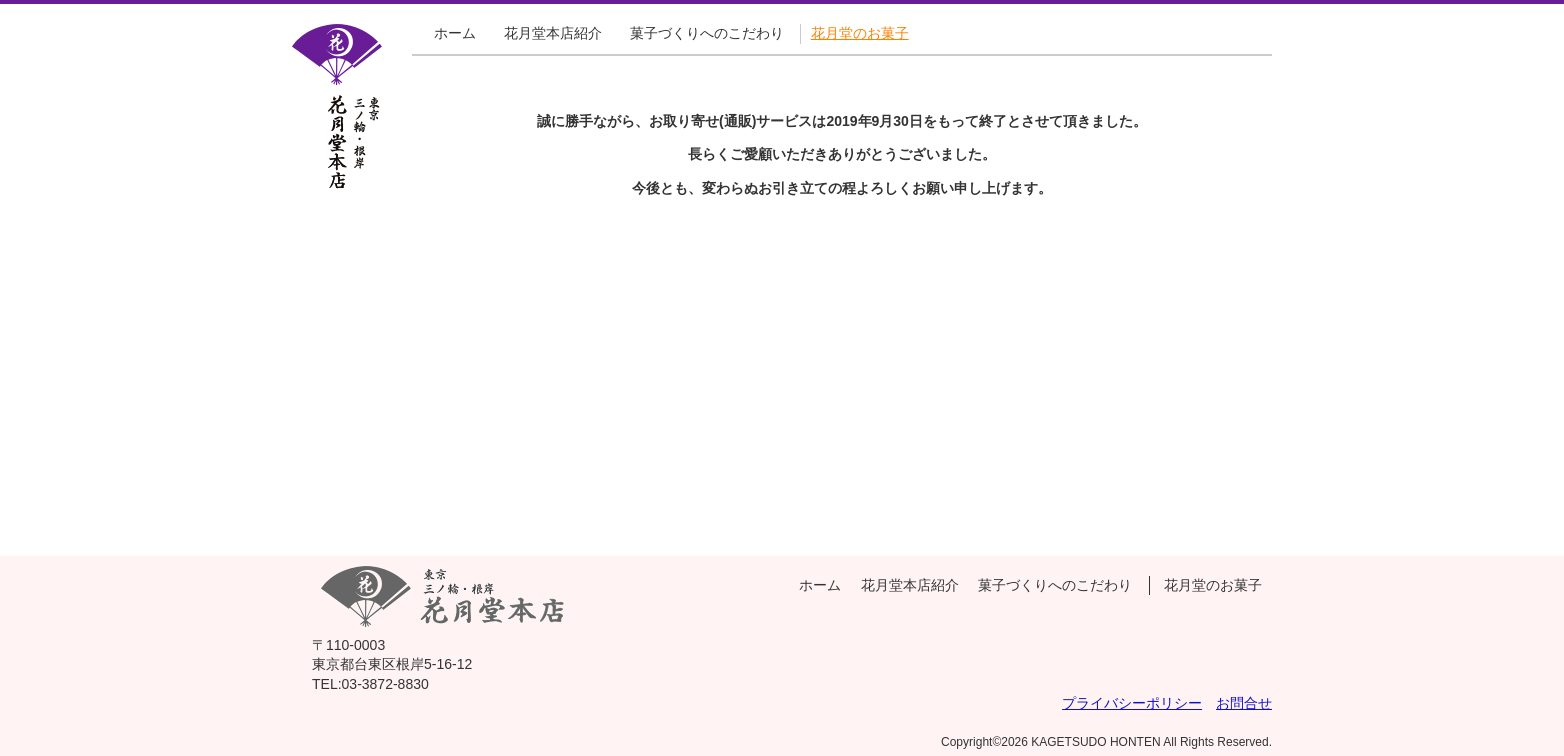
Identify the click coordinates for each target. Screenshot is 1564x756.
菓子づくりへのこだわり (707, 33)
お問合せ (1244, 703)
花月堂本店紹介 (553, 33)
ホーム (455, 33)
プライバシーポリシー (1132, 703)
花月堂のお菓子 (860, 33)
